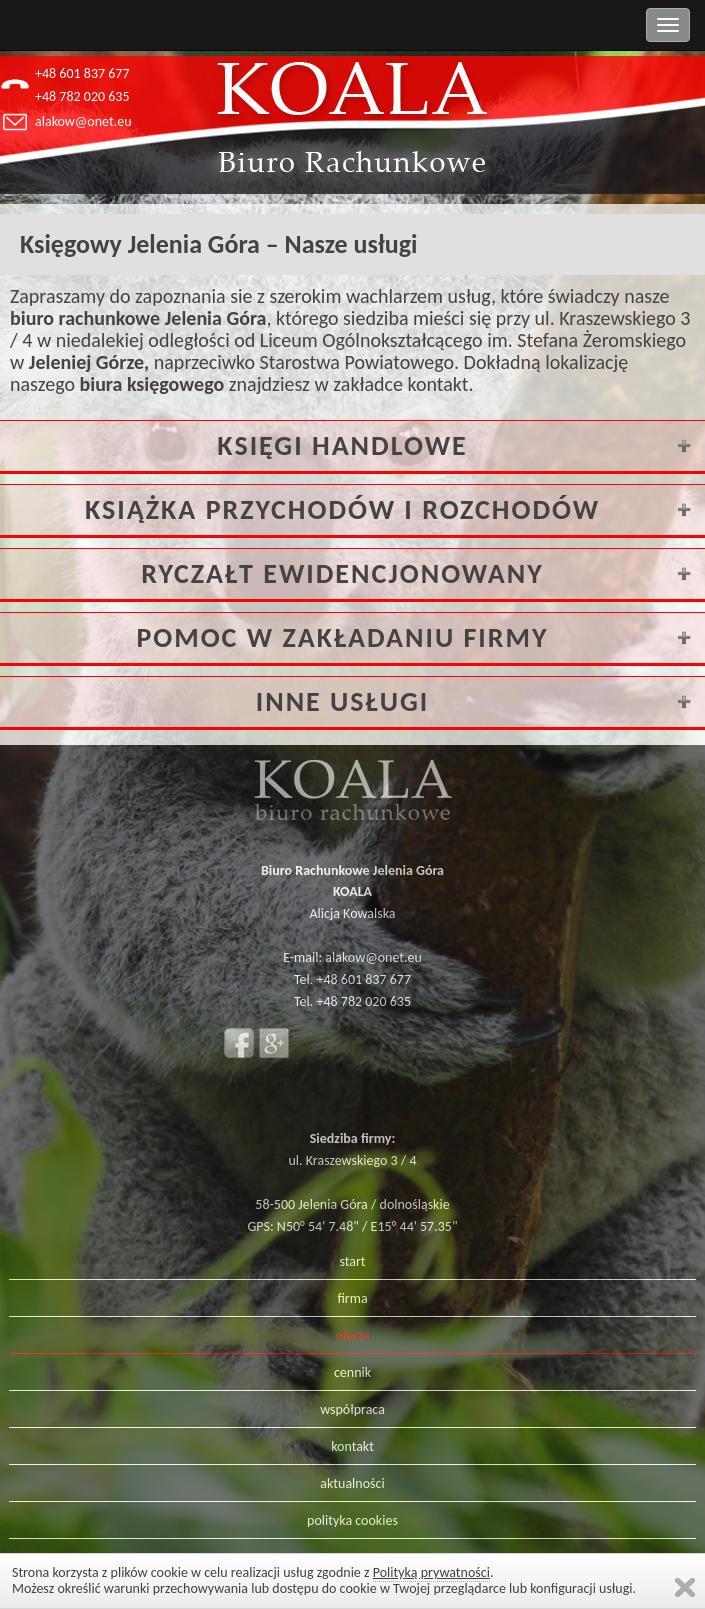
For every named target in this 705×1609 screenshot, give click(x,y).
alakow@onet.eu (83, 121)
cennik (352, 1372)
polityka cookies (352, 1520)
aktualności (352, 1483)
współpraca (352, 1409)
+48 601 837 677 (82, 73)
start (352, 1261)
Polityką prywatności (431, 1572)
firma (352, 1298)
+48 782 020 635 (82, 96)
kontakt (352, 1446)
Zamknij (685, 1587)
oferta (352, 1335)
